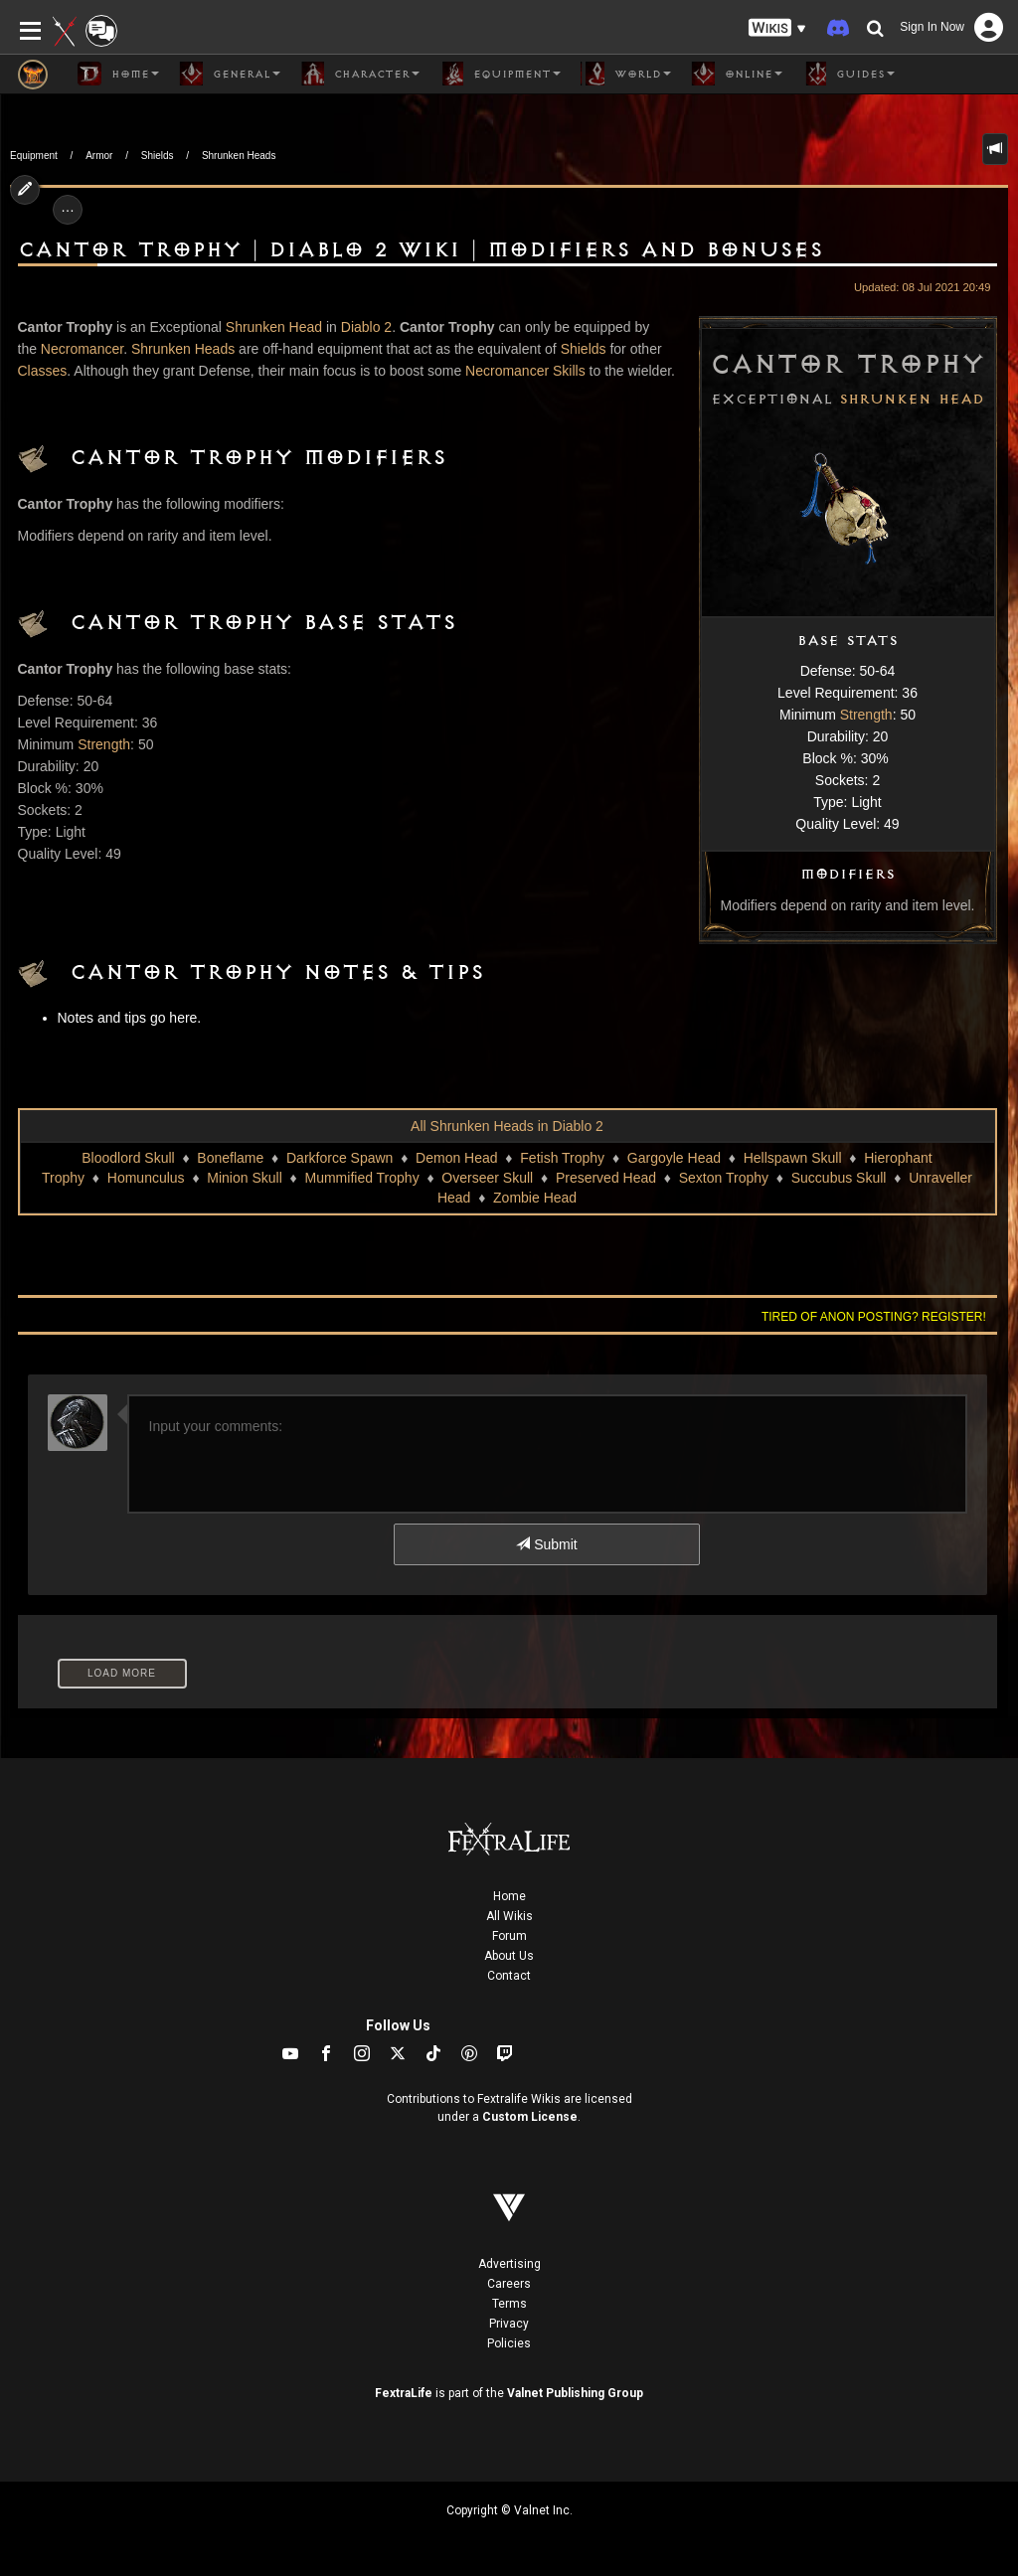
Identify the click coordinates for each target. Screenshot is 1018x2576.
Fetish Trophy (562, 1158)
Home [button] (118, 73)
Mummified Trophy (362, 1178)
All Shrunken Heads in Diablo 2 (507, 1126)
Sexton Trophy (723, 1178)
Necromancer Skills (525, 371)
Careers (509, 2284)
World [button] (626, 73)
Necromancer (82, 349)
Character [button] (360, 73)
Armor (98, 155)
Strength (866, 715)
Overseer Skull (487, 1178)
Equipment (34, 155)
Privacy (509, 2324)
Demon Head (457, 1158)
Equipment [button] (500, 73)
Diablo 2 (366, 327)
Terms (509, 2304)
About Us (509, 1956)
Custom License (530, 2117)
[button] (777, 28)
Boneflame (230, 1158)
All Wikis (509, 1916)
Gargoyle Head (674, 1158)
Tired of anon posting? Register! (874, 1317)
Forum (509, 1936)
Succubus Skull (839, 1178)
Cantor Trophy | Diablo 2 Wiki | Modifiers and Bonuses (420, 250)
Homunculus (146, 1178)
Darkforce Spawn (339, 1158)
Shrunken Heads (239, 155)
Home (509, 1896)
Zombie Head (535, 1198)
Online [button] (736, 73)
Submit (546, 1544)
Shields (157, 155)
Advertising (509, 2264)
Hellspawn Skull (793, 1158)
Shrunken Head (911, 399)
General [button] (229, 73)
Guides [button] (848, 73)
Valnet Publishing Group (575, 2393)
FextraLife (403, 2393)
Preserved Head (606, 1178)
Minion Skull (244, 1178)
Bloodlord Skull (128, 1158)
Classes (43, 371)
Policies (509, 2343)
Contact (509, 1976)
